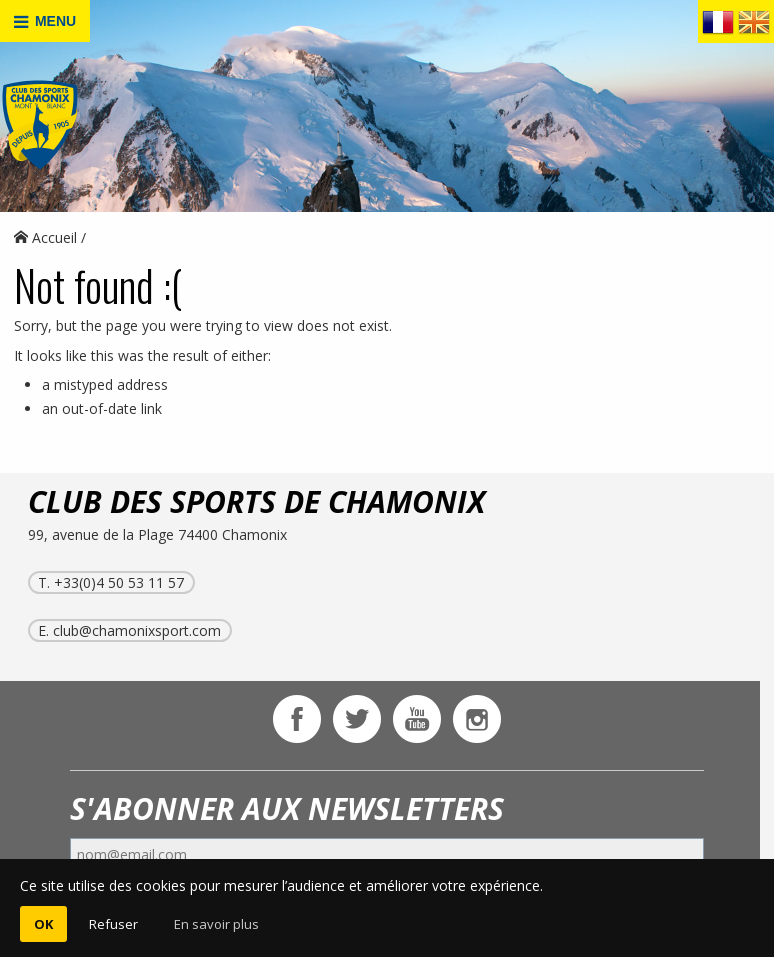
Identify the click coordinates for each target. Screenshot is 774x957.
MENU (45, 21)
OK (43, 924)
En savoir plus (216, 924)
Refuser (113, 924)
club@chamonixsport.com (137, 630)
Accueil (45, 237)
